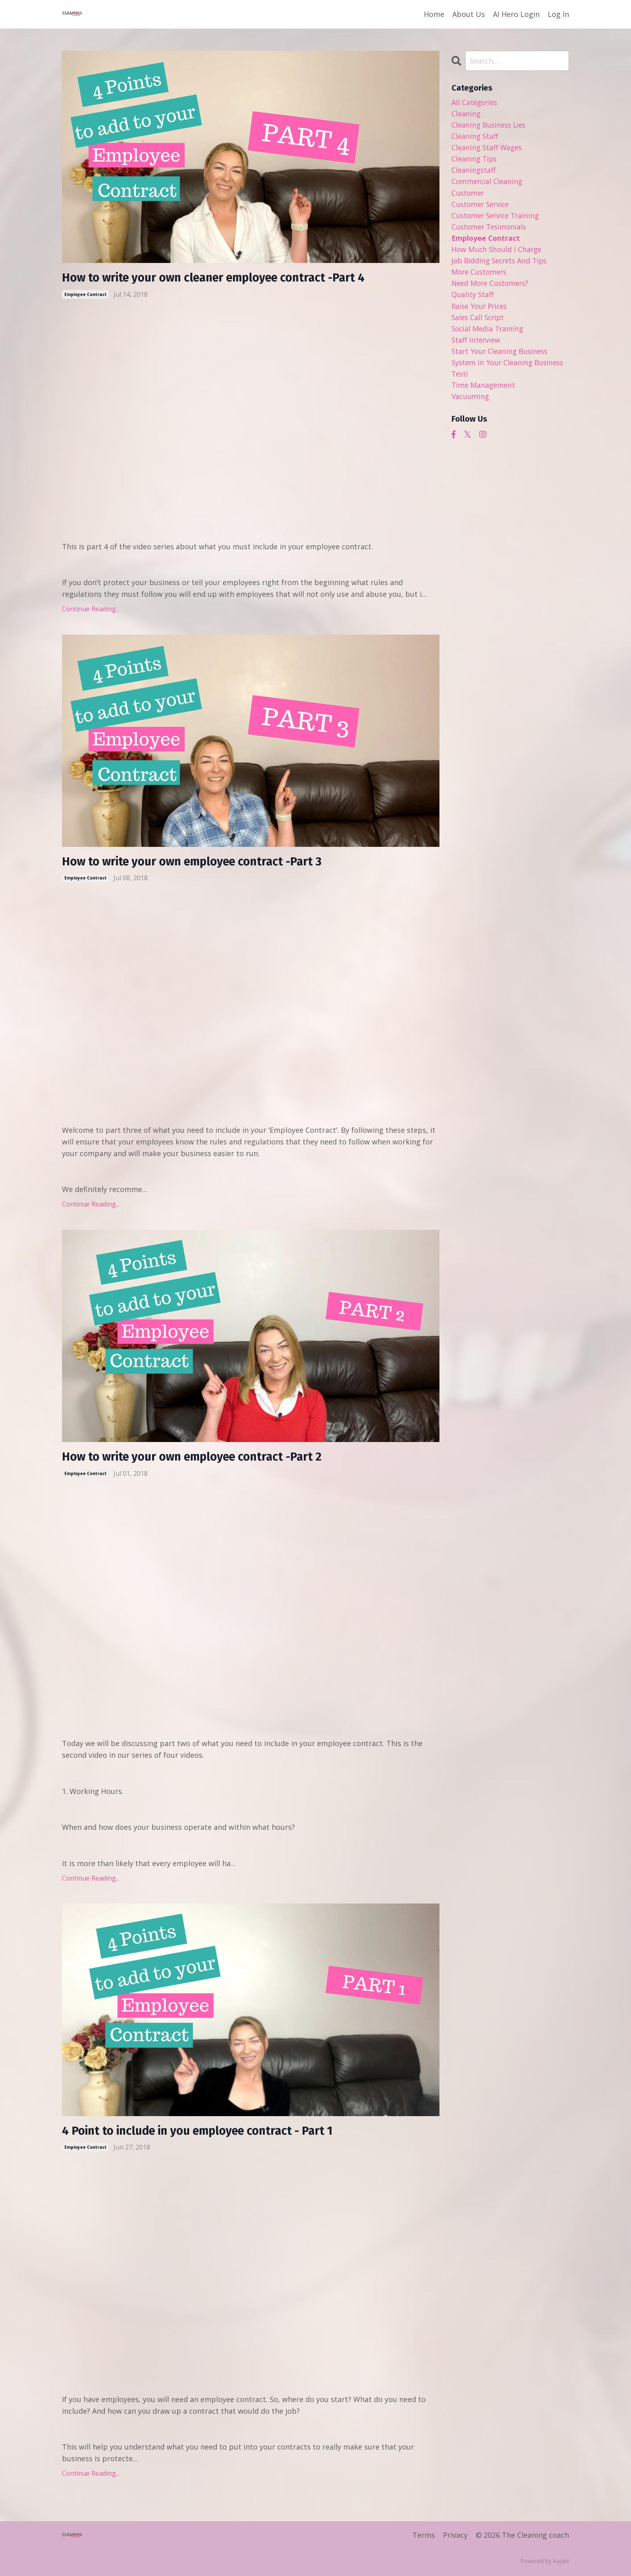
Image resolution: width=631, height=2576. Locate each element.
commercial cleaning (488, 183)
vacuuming (471, 403)
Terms (423, 2537)
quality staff (473, 299)
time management (484, 392)
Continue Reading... (91, 609)
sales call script (479, 322)
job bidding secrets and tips (502, 264)
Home (434, 14)
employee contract (85, 294)
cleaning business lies (491, 125)
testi (460, 380)
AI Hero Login (516, 14)
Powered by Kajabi (544, 2563)
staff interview (477, 345)
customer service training (498, 218)
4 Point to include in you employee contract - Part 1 (203, 2132)
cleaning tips (475, 160)
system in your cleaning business (510, 368)
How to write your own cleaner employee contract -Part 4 (220, 278)
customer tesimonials (491, 229)
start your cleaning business (502, 357)
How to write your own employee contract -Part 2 (197, 1458)
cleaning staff (475, 136)
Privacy (455, 2537)
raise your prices (481, 310)
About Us (468, 14)
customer (469, 194)
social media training (489, 334)
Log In (558, 14)
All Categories (475, 102)
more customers (480, 276)
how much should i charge (498, 252)
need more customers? (492, 287)
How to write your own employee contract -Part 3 (197, 862)
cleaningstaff (474, 171)
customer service (482, 206)
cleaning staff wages (488, 148)
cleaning (466, 113)
